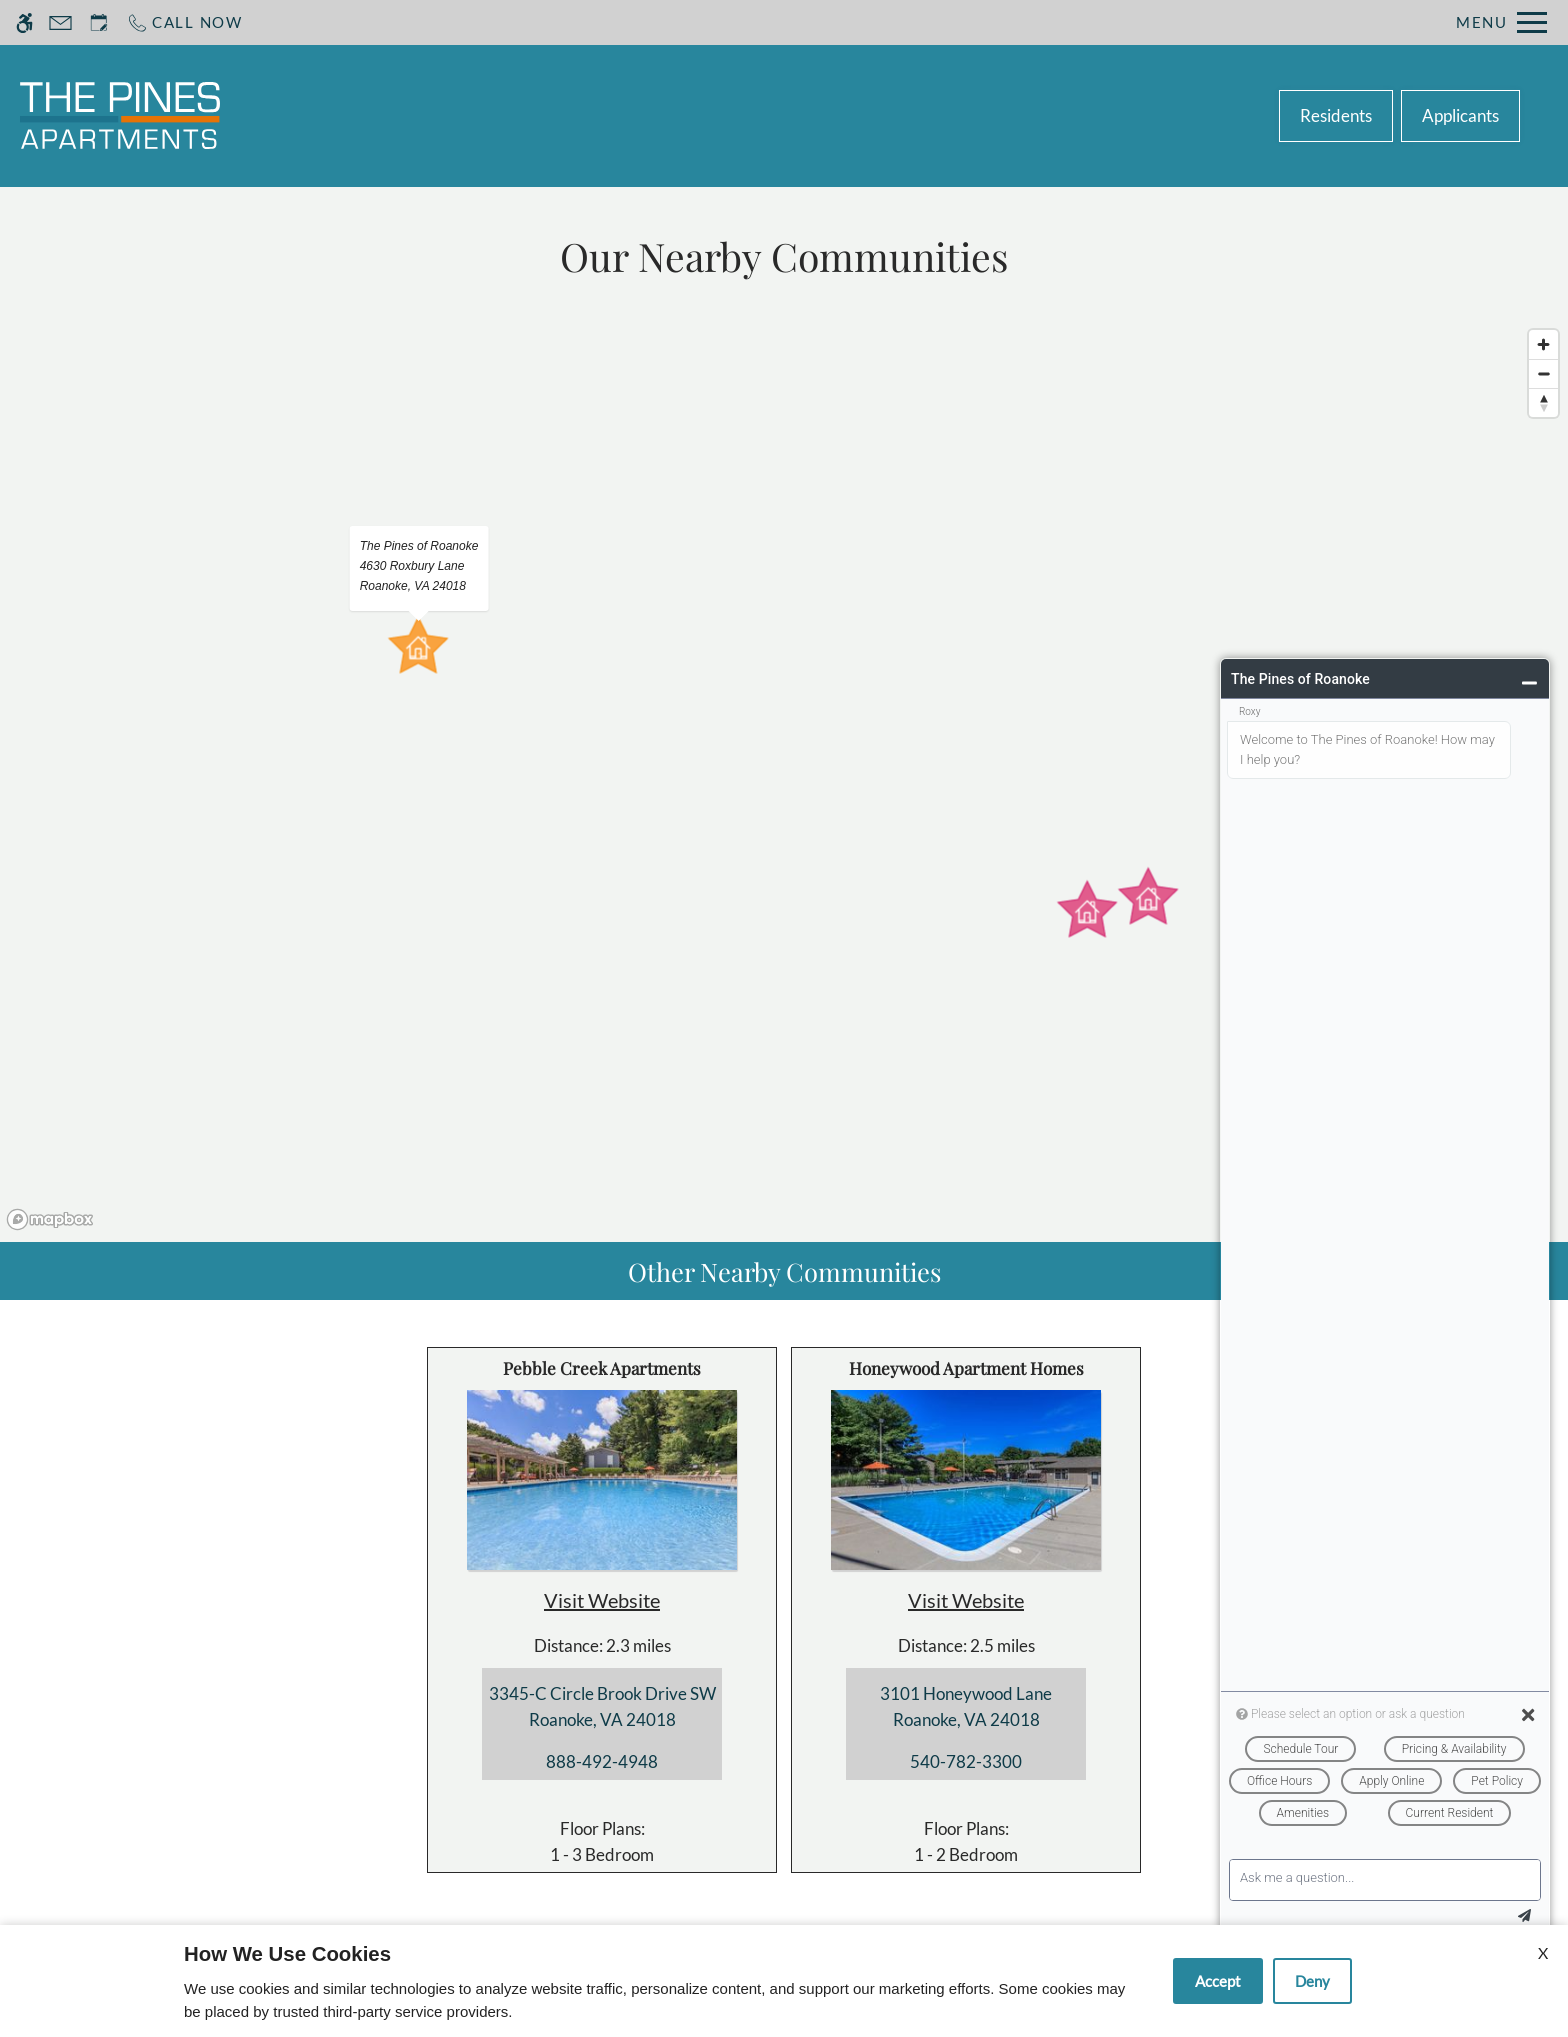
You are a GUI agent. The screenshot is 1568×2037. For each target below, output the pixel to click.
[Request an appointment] (99, 22)
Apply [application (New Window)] (770, 115)
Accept (1218, 1981)
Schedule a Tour (643, 115)
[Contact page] (60, 22)
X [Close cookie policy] (1543, 1952)
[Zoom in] (1543, 344)
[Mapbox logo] (50, 1219)
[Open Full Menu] (1501, 22)
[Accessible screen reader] (24, 22)
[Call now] (184, 22)
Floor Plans (876, 115)
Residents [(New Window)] (1336, 115)
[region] (784, 778)
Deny (1312, 1981)
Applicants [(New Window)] (1460, 115)
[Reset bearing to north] (1543, 402)
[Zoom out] (1543, 373)
